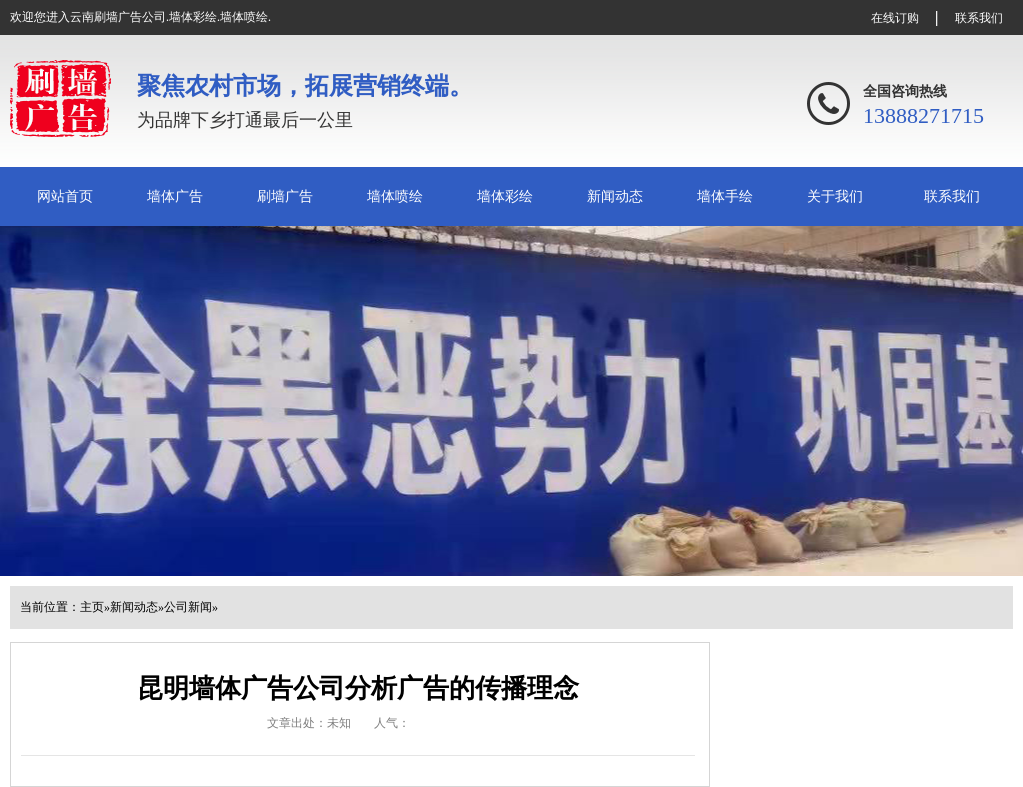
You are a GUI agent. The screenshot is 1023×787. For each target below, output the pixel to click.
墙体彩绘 (505, 196)
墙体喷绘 (395, 196)
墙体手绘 (725, 196)
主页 (92, 607)
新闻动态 (615, 196)
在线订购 (895, 18)
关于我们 (835, 196)
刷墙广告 (285, 196)
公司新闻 (188, 607)
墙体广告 (175, 196)
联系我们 (979, 18)
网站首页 (65, 196)
